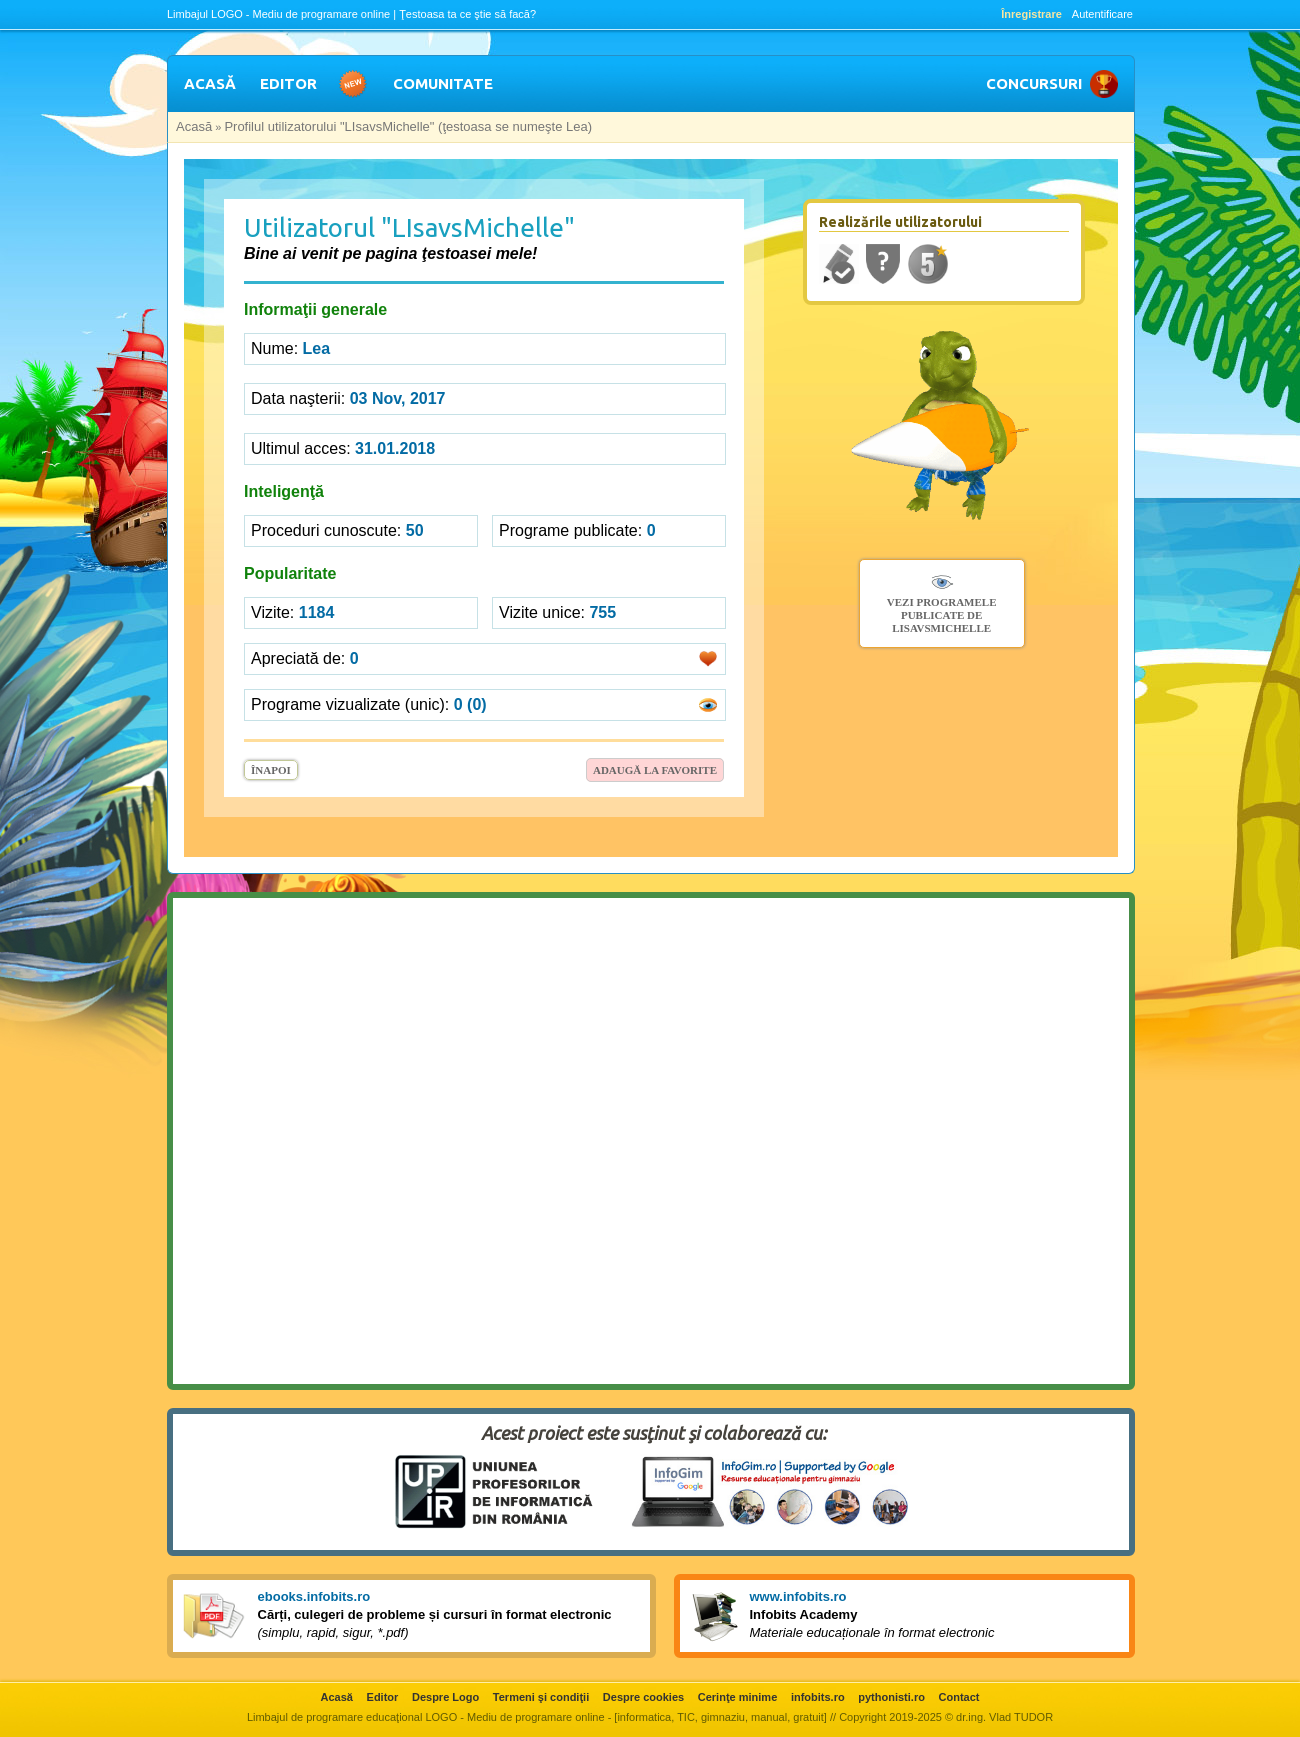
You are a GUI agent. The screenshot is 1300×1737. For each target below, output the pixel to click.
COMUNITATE (443, 83)
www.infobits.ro (798, 1596)
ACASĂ (210, 83)
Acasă (194, 126)
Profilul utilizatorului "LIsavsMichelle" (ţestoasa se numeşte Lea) (408, 126)
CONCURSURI (1034, 83)
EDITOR (288, 83)
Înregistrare (1031, 14)
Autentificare (1102, 14)
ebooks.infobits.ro (314, 1596)
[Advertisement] (80, 356)
